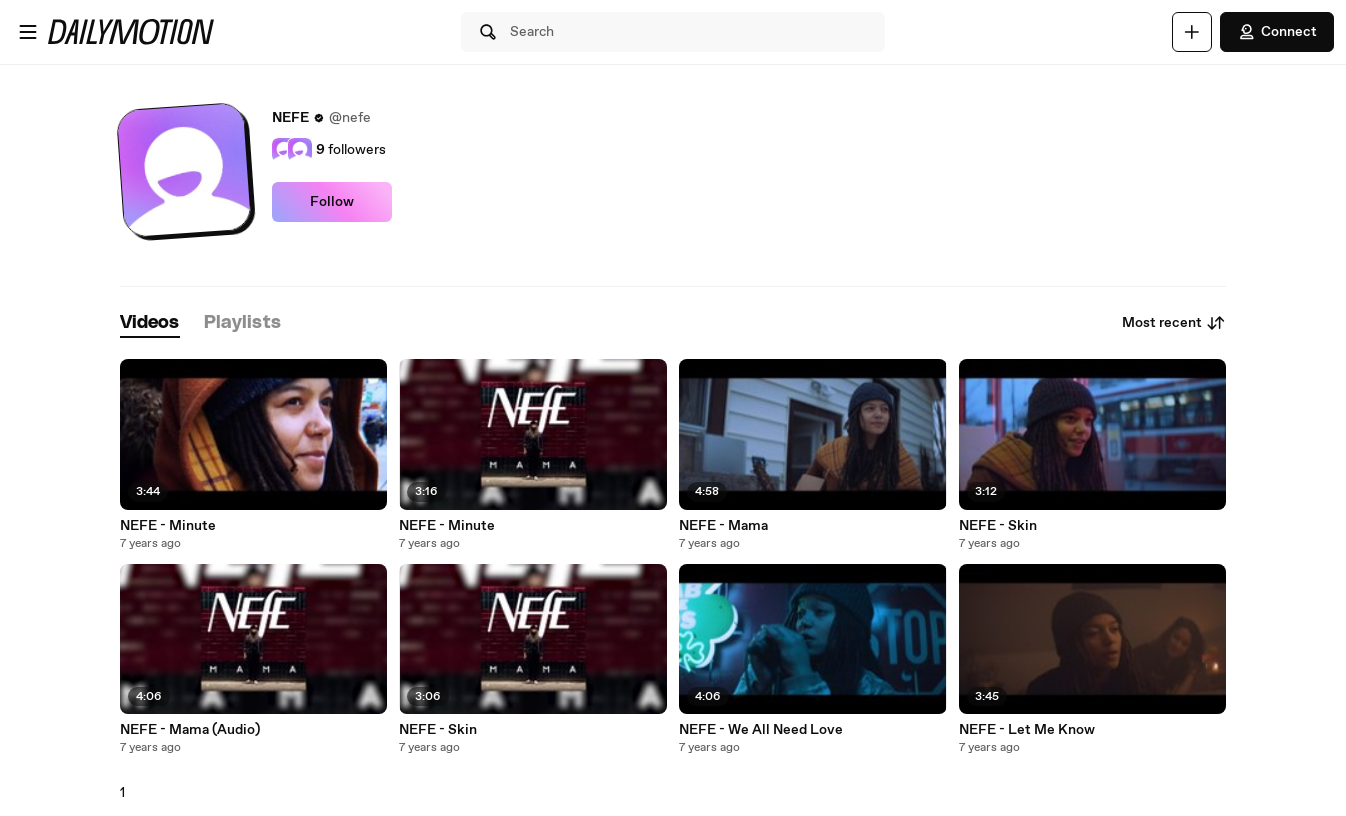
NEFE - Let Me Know (1027, 730)
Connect (1277, 32)
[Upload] (1192, 32)
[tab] (150, 323)
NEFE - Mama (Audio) (190, 730)
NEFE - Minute (168, 526)
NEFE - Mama (723, 526)
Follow (332, 202)
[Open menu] (28, 32)
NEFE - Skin (998, 526)
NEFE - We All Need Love (761, 730)
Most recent (1174, 323)
